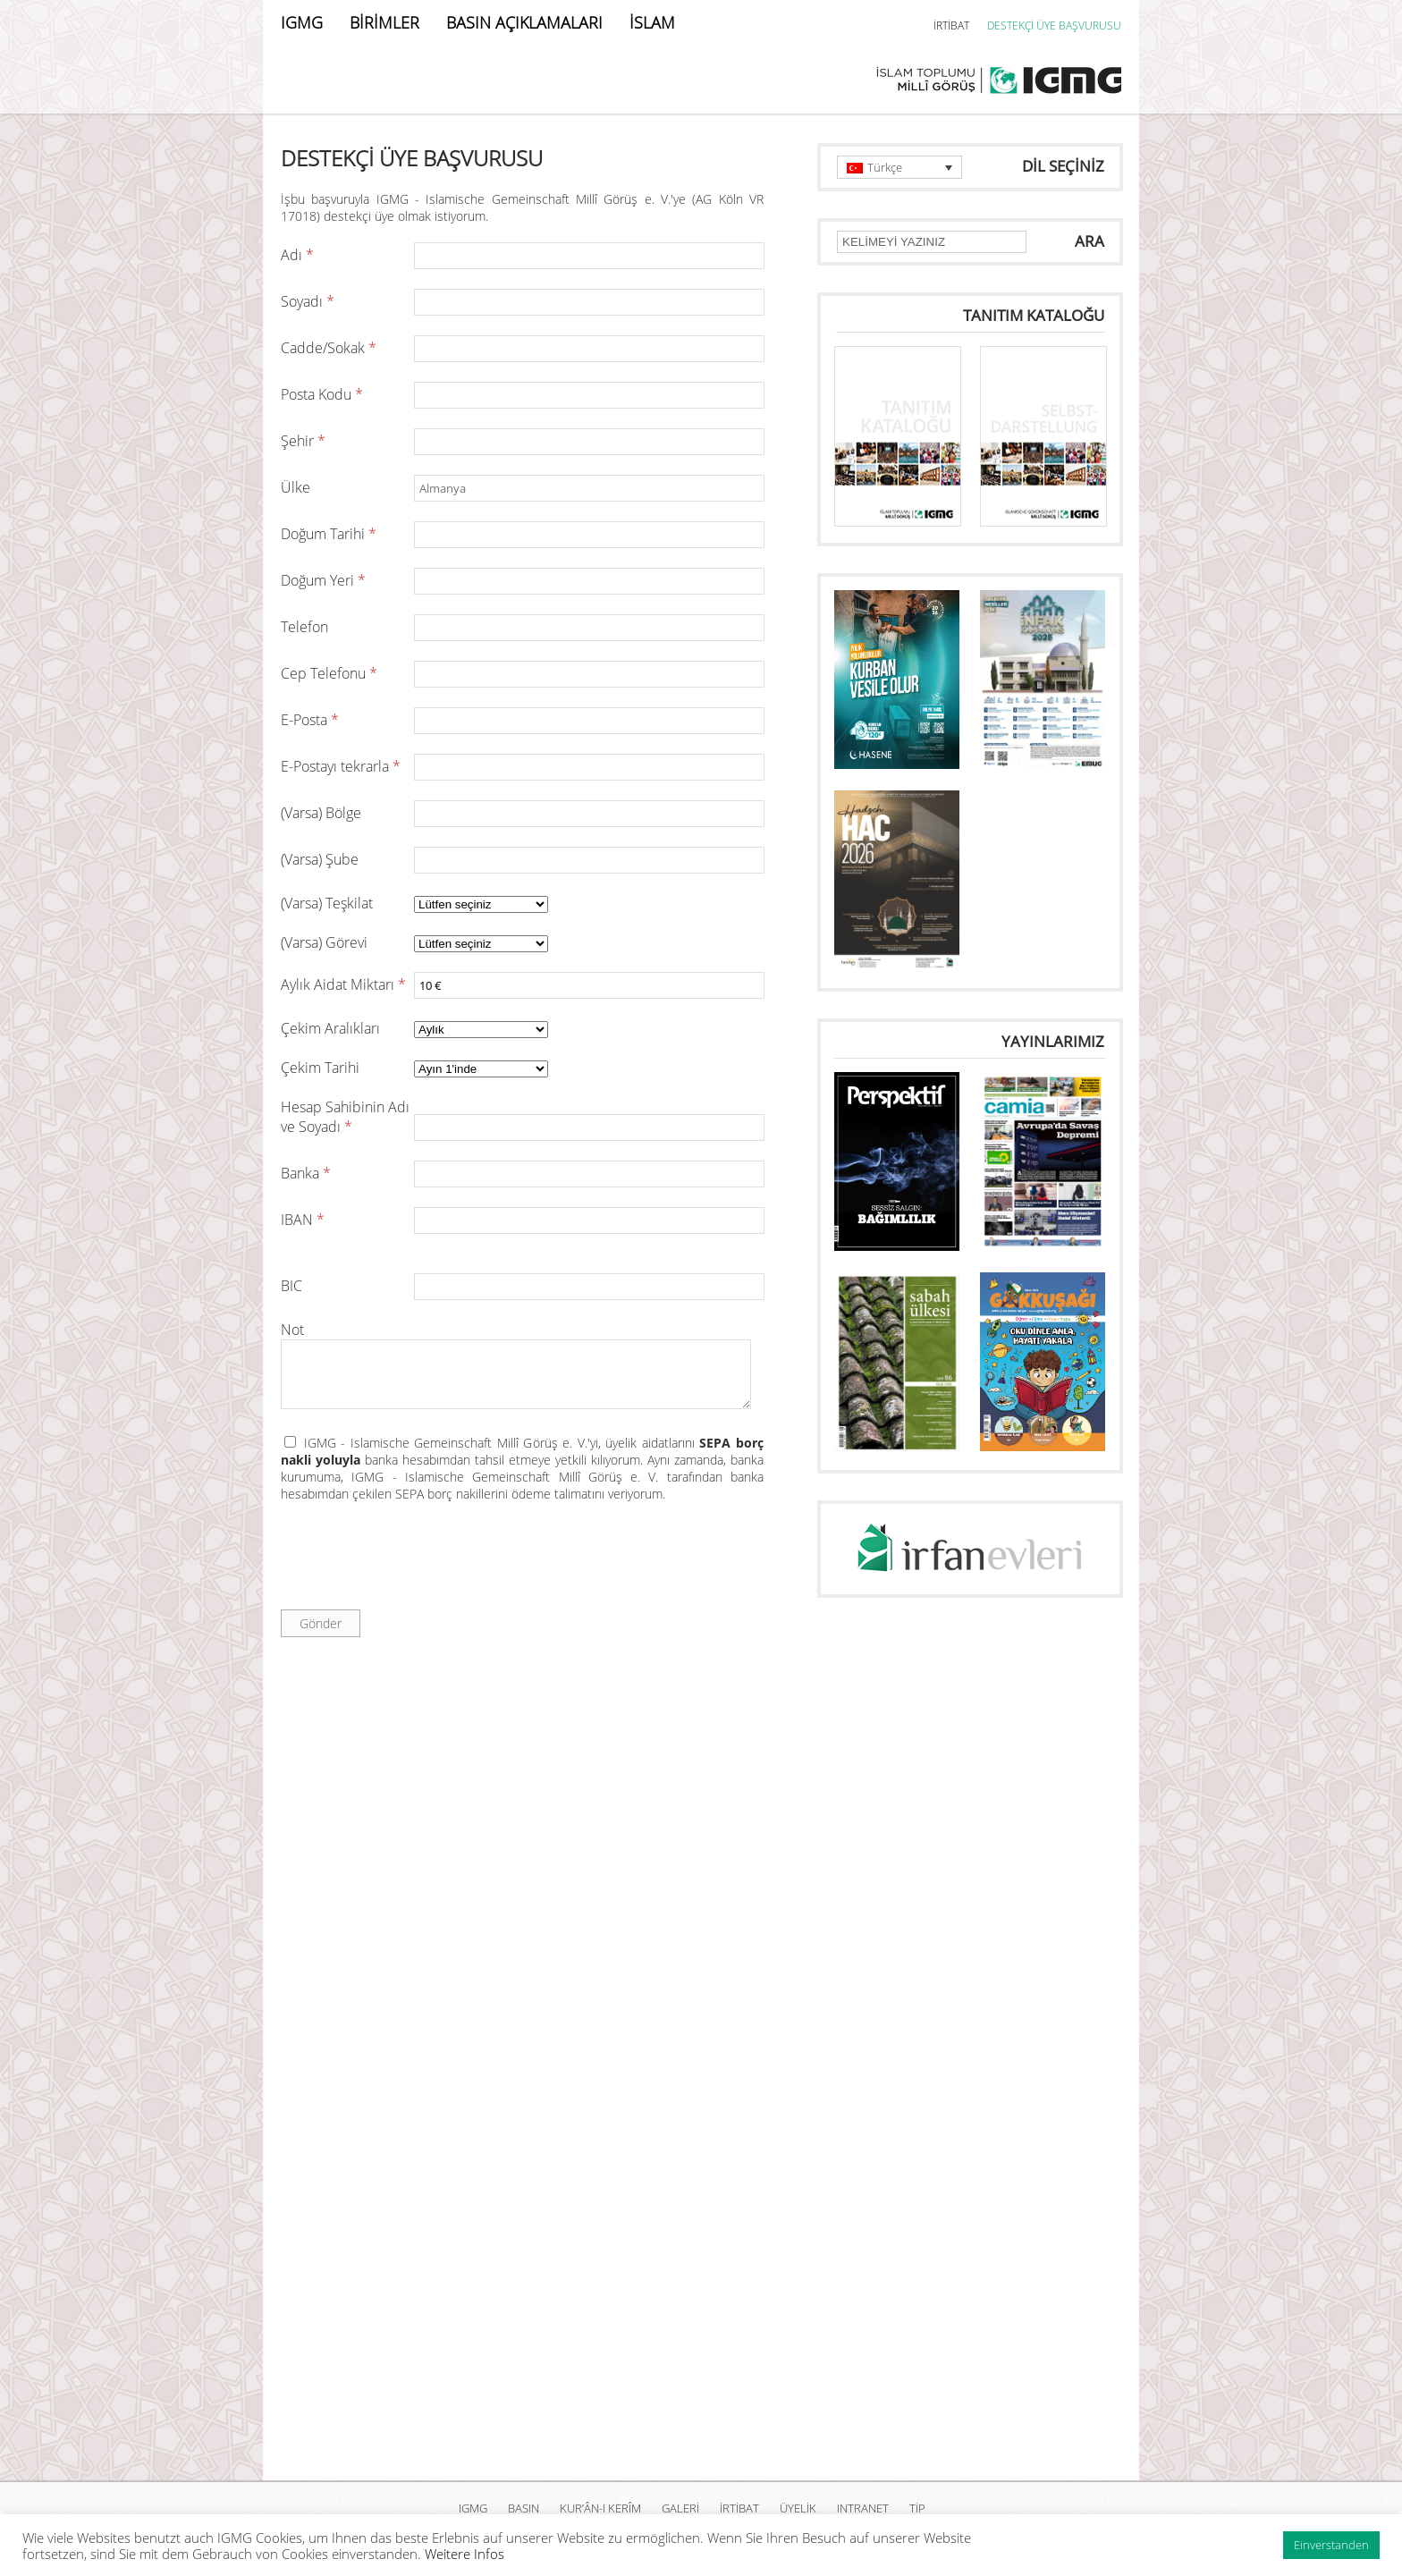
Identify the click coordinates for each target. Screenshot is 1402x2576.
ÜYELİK (798, 2508)
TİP (917, 2508)
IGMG (302, 22)
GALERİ (680, 2508)
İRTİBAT (951, 25)
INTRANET (863, 2508)
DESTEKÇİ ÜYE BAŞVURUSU (1054, 25)
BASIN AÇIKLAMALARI (524, 22)
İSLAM (652, 22)
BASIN (523, 2508)
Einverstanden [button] (1331, 2545)
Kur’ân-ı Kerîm (600, 2508)
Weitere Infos (464, 2554)
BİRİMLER (384, 22)
